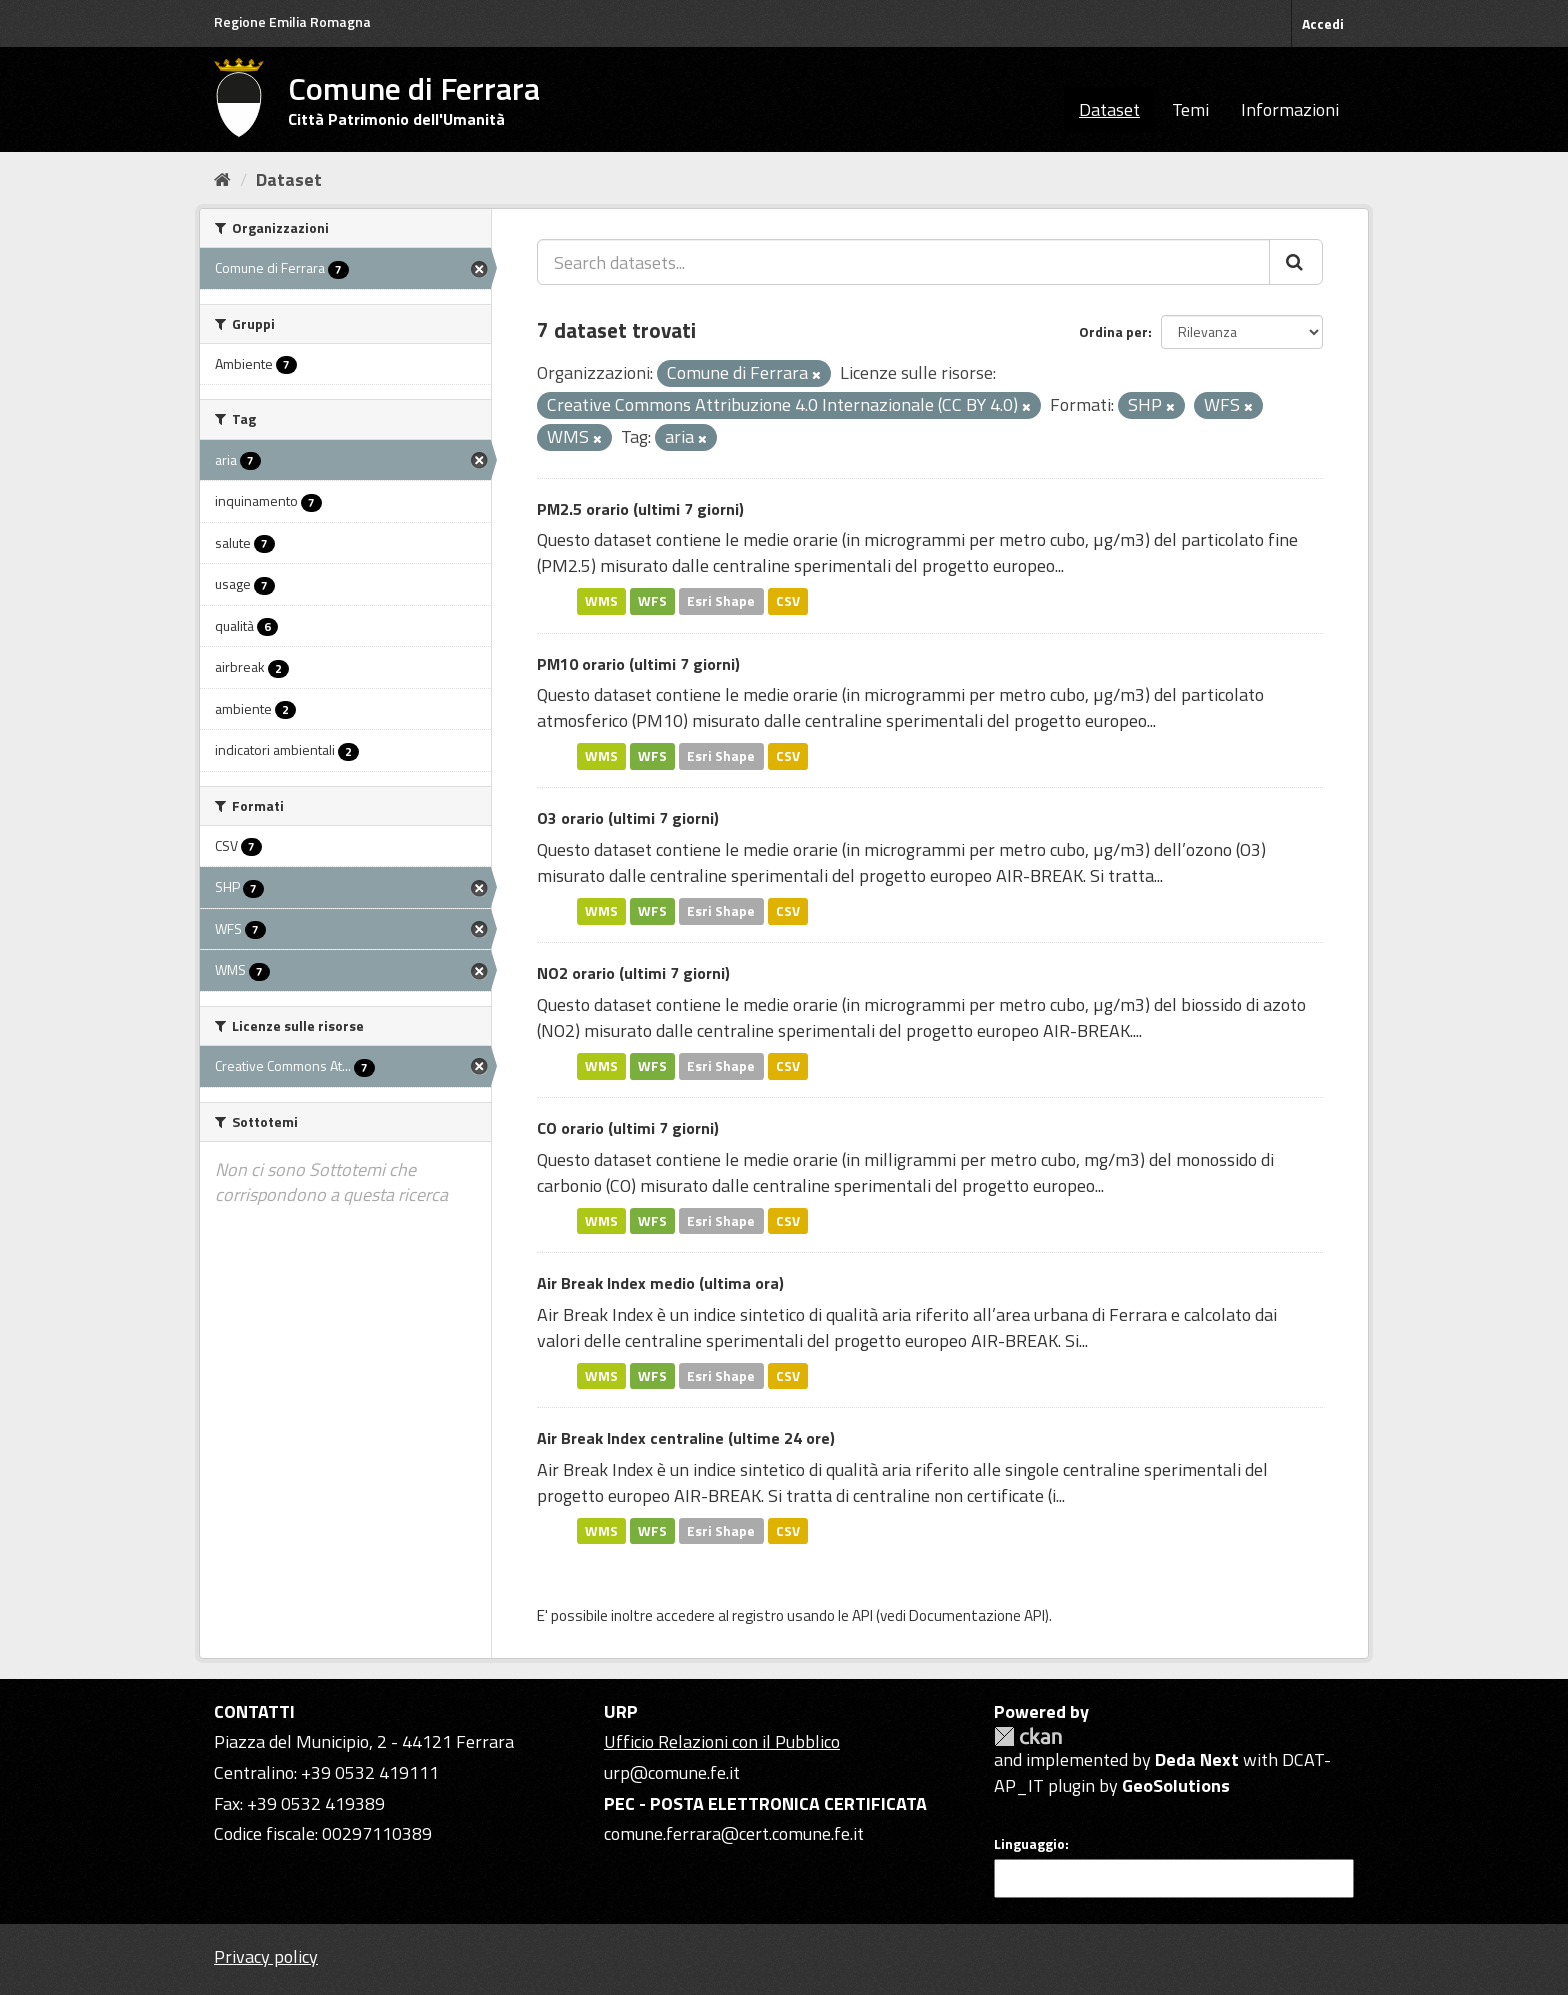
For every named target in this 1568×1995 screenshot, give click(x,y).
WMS (601, 601)
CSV (788, 601)
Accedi (1323, 23)
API (862, 1615)
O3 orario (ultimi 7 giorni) (628, 818)
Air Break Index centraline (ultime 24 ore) (686, 1438)
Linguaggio (1029, 1844)
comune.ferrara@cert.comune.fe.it (734, 1833)
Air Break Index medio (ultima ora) (660, 1283)
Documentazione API (977, 1615)
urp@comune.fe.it (672, 1772)
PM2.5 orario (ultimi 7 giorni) (640, 509)
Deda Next (1197, 1759)
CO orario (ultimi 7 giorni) (628, 1128)
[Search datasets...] (903, 262)
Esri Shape (721, 601)
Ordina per (1113, 331)
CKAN (1028, 1736)
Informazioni (1290, 109)
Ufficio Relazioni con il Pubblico (722, 1741)
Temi (1190, 109)
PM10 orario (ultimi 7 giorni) (638, 664)
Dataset (1109, 109)
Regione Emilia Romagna (292, 21)
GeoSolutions (1176, 1785)
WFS (652, 601)
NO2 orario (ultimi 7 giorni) (633, 973)
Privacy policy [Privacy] (266, 1956)
